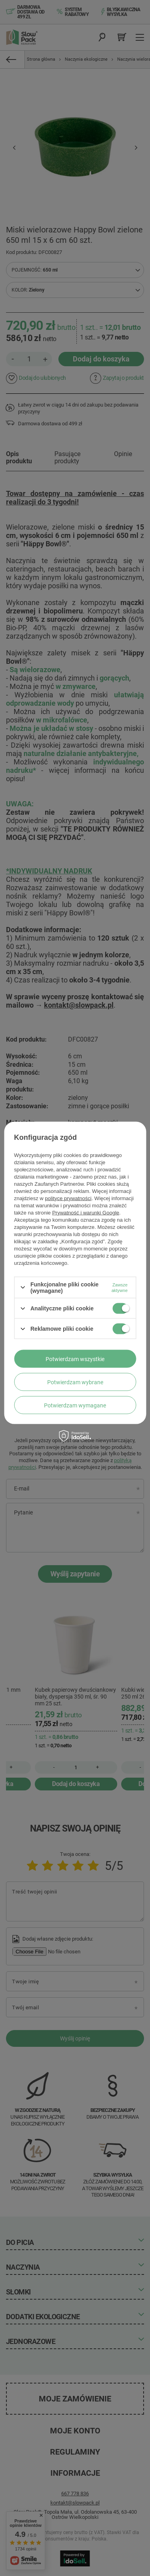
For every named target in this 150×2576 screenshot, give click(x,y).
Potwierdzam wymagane (75, 1405)
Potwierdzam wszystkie (75, 1358)
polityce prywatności (68, 1198)
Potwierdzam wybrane (75, 1382)
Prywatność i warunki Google (85, 1212)
